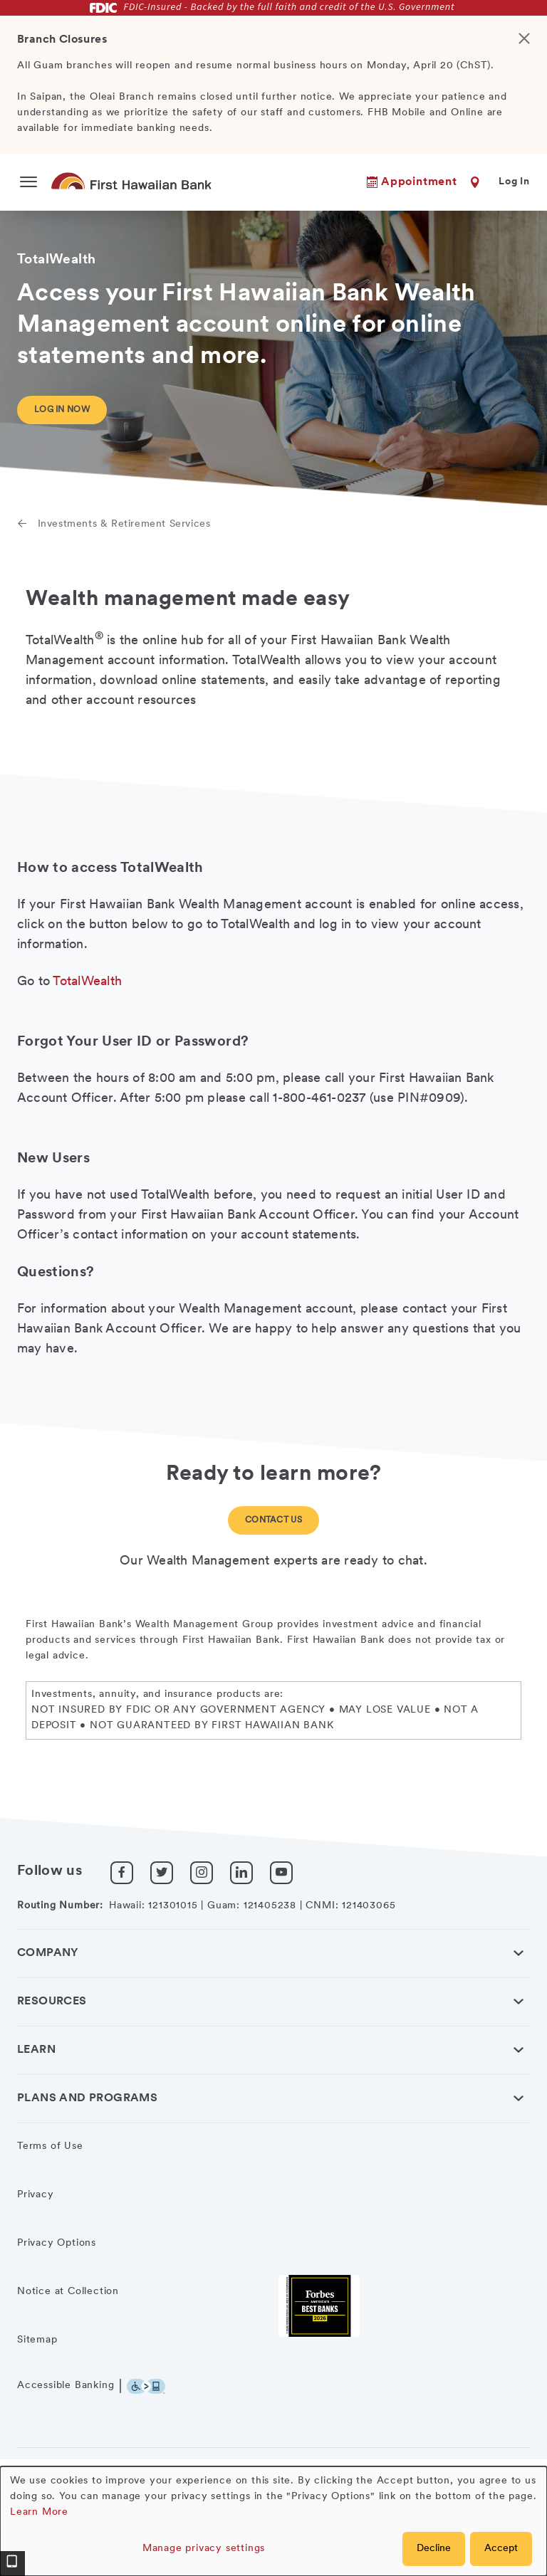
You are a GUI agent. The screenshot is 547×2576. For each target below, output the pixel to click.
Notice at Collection (68, 2291)
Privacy (35, 2194)
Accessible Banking (65, 2385)
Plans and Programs (87, 2098)
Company (48, 1953)
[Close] (530, 85)
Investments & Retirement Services (124, 524)
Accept (501, 2548)
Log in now (62, 410)
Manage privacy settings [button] (203, 2548)
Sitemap (37, 2340)
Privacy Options (56, 2243)
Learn (36, 2050)
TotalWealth (87, 982)
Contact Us (273, 1520)
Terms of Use (50, 2146)
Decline (434, 2548)
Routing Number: (60, 1906)
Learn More (39, 2512)
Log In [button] (514, 182)
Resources (52, 2001)
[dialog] (273, 2521)
